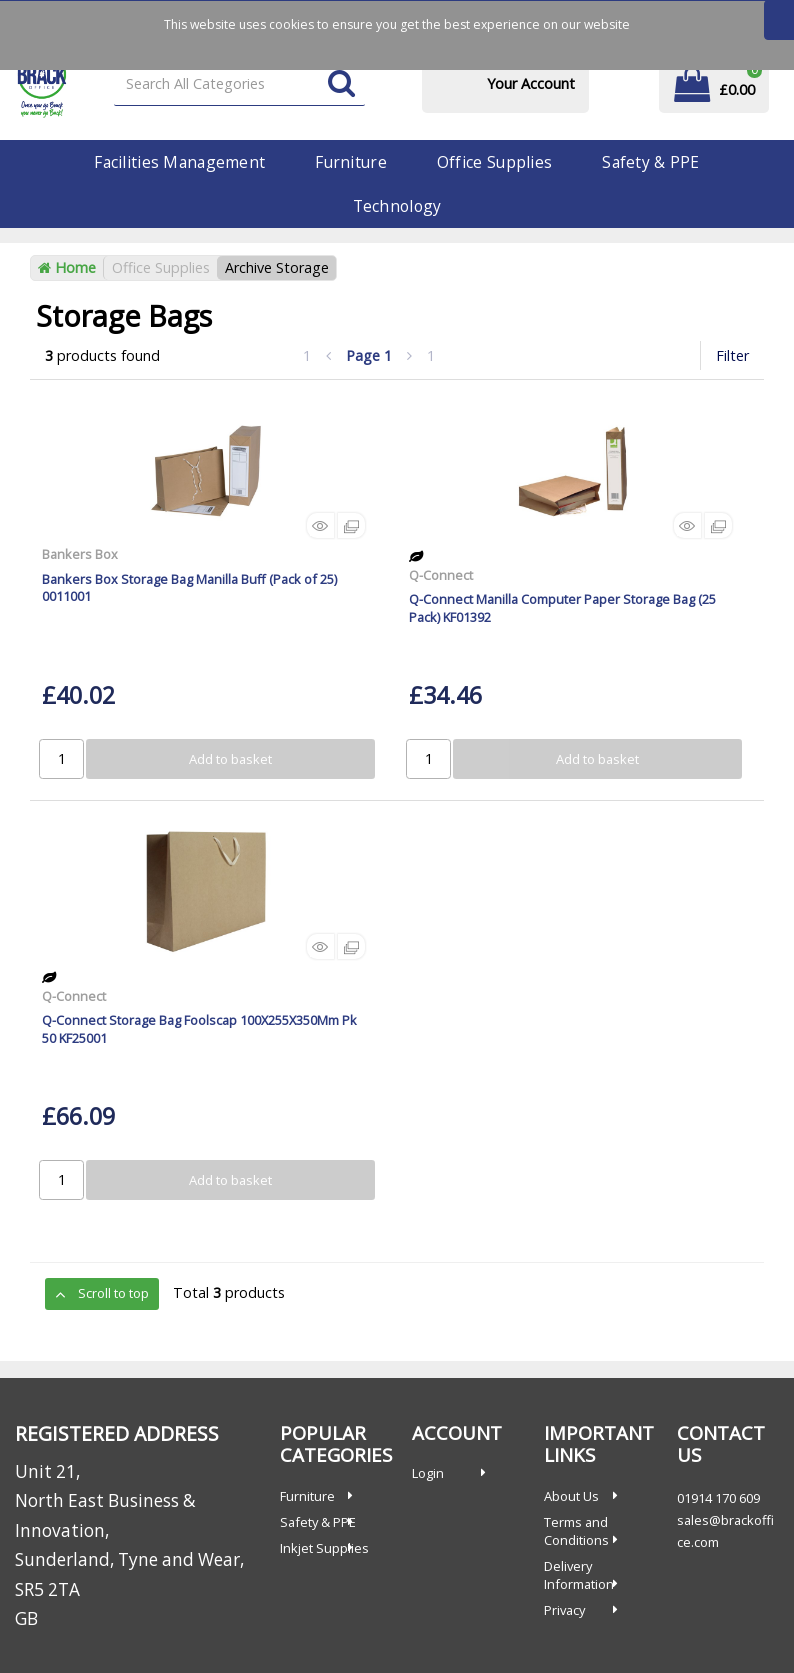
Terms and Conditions (576, 1531)
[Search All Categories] (239, 84)
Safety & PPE (650, 162)
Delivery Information (579, 1575)
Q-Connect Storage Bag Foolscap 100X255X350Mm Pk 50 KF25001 (199, 1028)
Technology (397, 206)
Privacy (564, 1610)
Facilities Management (179, 162)
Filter (732, 355)
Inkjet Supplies (324, 1548)
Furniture (351, 162)
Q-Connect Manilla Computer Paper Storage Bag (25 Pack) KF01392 (562, 607)
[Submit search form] (341, 84)
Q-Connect (441, 575)
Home (67, 267)
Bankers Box (80, 554)
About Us (571, 1496)
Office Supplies (494, 162)
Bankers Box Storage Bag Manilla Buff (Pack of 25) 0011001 (189, 587)
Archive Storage (277, 267)
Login (428, 1473)
